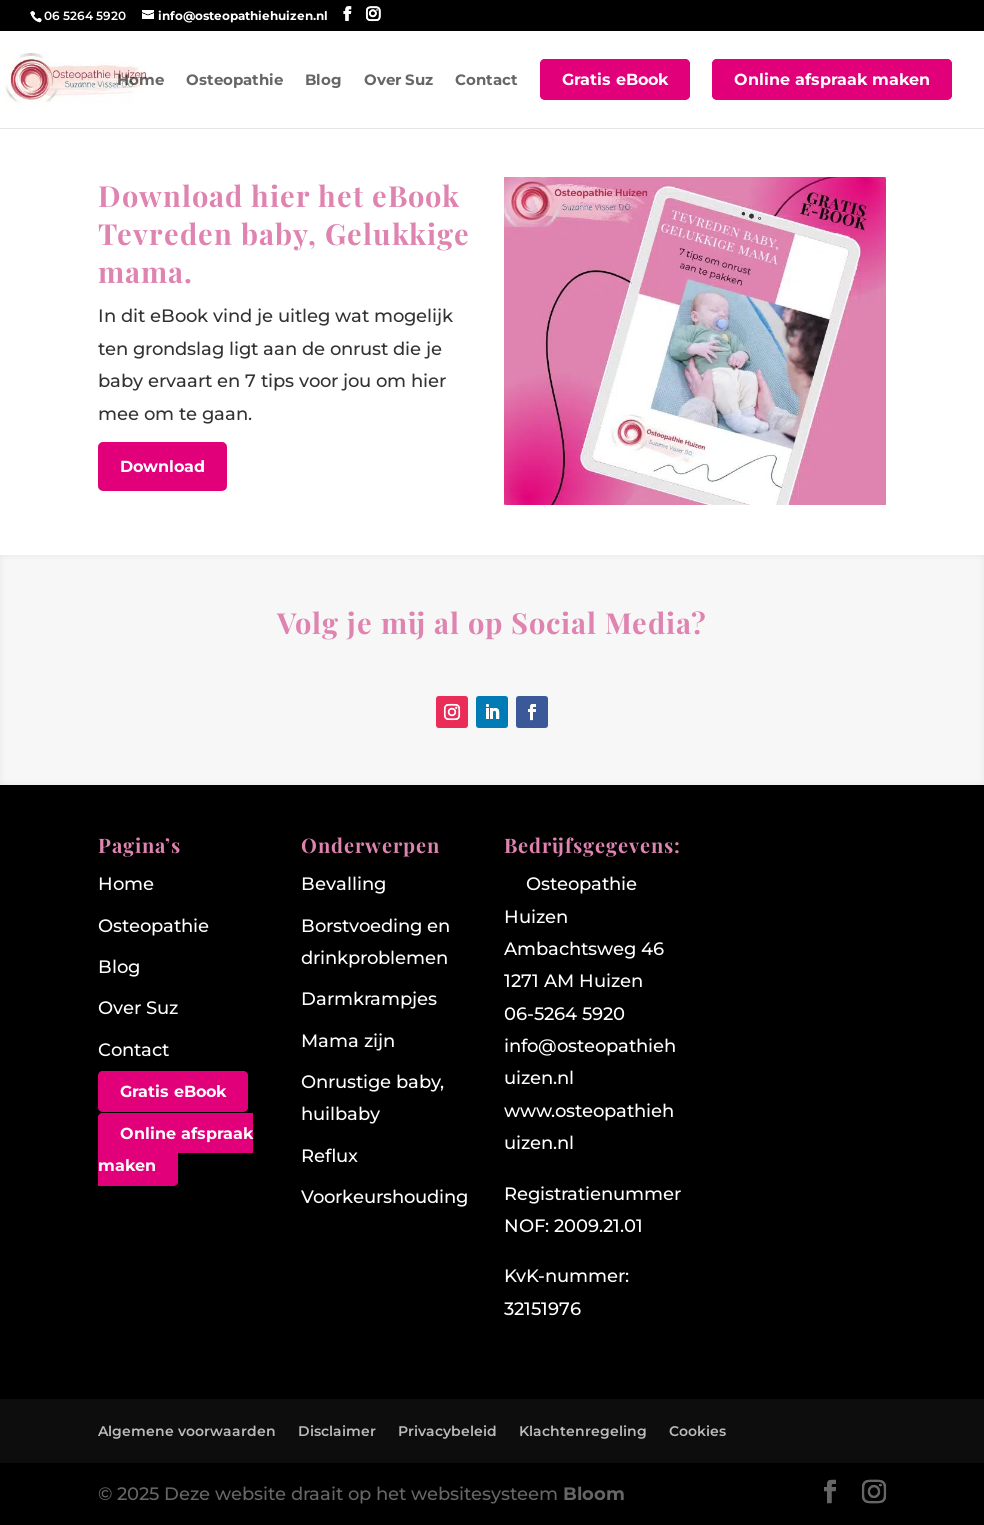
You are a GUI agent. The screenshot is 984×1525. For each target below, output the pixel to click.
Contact (486, 81)
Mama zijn (348, 1041)
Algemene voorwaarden (187, 1431)
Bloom (594, 1494)
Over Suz (398, 81)
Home (140, 81)
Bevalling (343, 884)
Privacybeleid (447, 1431)
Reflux (329, 1156)
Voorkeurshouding (384, 1197)
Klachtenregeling (583, 1431)
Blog (323, 81)
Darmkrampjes (369, 999)
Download (162, 466)
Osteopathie (234, 81)
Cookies (697, 1431)
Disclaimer (337, 1431)
